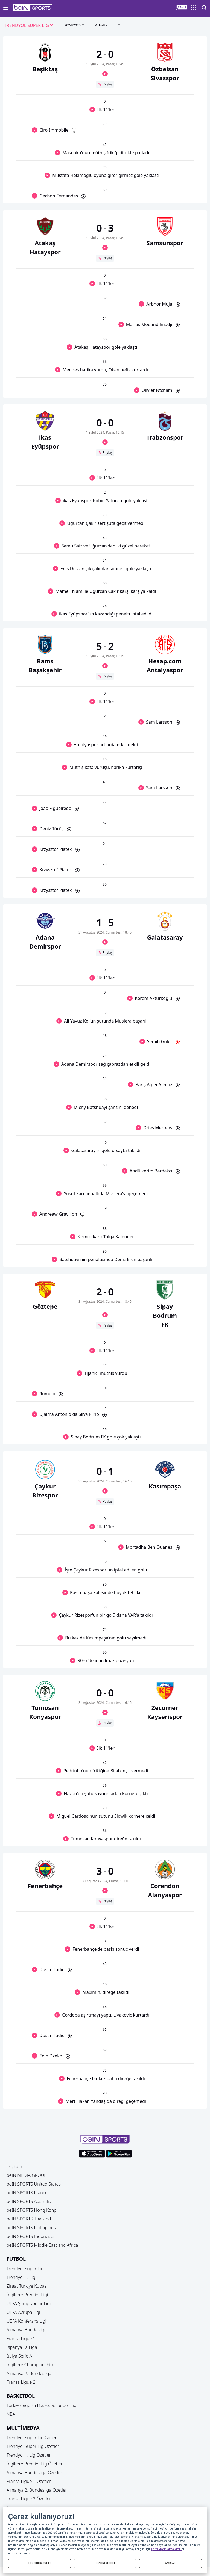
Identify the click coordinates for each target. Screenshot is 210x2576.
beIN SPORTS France (27, 2193)
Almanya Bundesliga (27, 2330)
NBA (11, 2414)
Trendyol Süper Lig (25, 2269)
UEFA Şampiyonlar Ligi (29, 2303)
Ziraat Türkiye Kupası (27, 2286)
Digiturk (14, 2166)
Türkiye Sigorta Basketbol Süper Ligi (42, 2405)
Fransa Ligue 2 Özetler (29, 2499)
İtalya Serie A (19, 2356)
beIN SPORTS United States (34, 2184)
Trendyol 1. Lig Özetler (29, 2455)
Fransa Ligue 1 (21, 2338)
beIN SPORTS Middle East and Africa (42, 2245)
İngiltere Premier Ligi (27, 2295)
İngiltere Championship (30, 2365)
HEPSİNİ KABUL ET (39, 2563)
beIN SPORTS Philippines (31, 2228)
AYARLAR (170, 2563)
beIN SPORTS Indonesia (30, 2236)
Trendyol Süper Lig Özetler (33, 2446)
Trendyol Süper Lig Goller (32, 2438)
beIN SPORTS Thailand (29, 2219)
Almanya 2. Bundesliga (29, 2373)
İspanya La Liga (22, 2347)
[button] (33, 7)
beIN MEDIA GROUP (27, 2175)
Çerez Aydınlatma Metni (166, 2549)
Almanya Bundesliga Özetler (34, 2473)
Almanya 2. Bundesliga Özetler (37, 2490)
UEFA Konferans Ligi (26, 2321)
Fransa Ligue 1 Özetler (29, 2481)
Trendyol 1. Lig (21, 2277)
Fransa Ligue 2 (21, 2382)
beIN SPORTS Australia (29, 2201)
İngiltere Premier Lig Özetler (35, 2464)
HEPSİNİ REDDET (105, 2563)
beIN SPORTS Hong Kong (32, 2210)
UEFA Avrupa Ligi (23, 2312)
